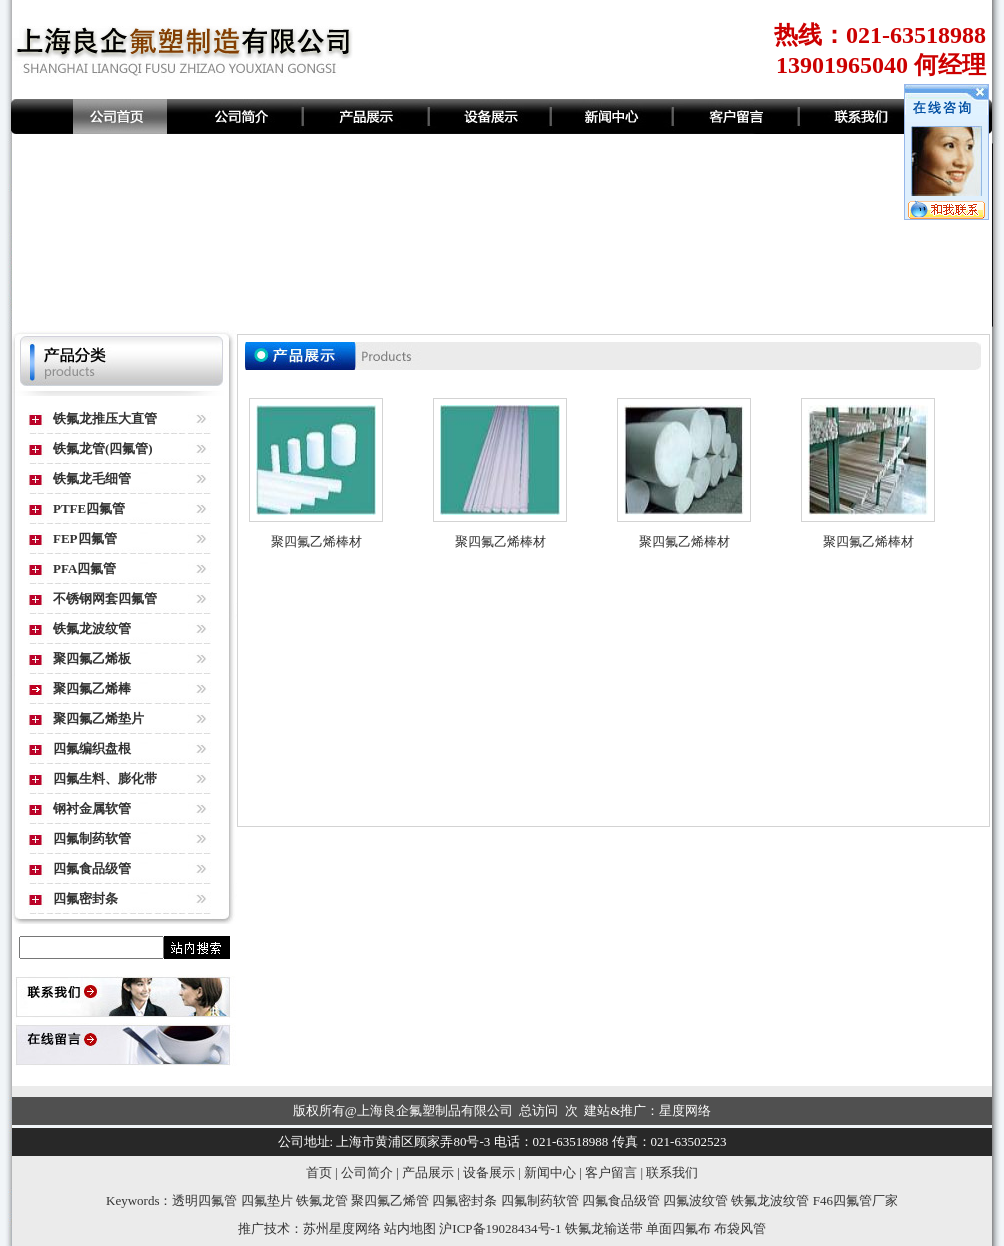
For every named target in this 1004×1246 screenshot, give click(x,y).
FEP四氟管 (85, 538)
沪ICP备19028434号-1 (500, 1228)
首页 (319, 1172)
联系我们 (672, 1172)
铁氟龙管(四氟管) (103, 448)
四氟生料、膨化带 (105, 778)
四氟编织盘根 (92, 748)
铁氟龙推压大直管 (105, 418)
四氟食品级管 (92, 868)
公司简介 (367, 1172)
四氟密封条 (85, 898)
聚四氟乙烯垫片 (98, 718)
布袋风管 (740, 1228)
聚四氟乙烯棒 (92, 688)
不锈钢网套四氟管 (105, 598)
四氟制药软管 (92, 838)
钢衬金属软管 (92, 808)
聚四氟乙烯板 (92, 658)
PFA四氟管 (84, 568)
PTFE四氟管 (89, 508)
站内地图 (410, 1228)
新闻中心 (550, 1172)
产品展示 (428, 1172)
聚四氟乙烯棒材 (316, 541)
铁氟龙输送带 (604, 1228)
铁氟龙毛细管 (92, 478)
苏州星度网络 (342, 1228)
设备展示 (489, 1172)
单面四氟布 (678, 1228)
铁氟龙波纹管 (92, 628)
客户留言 (611, 1172)
